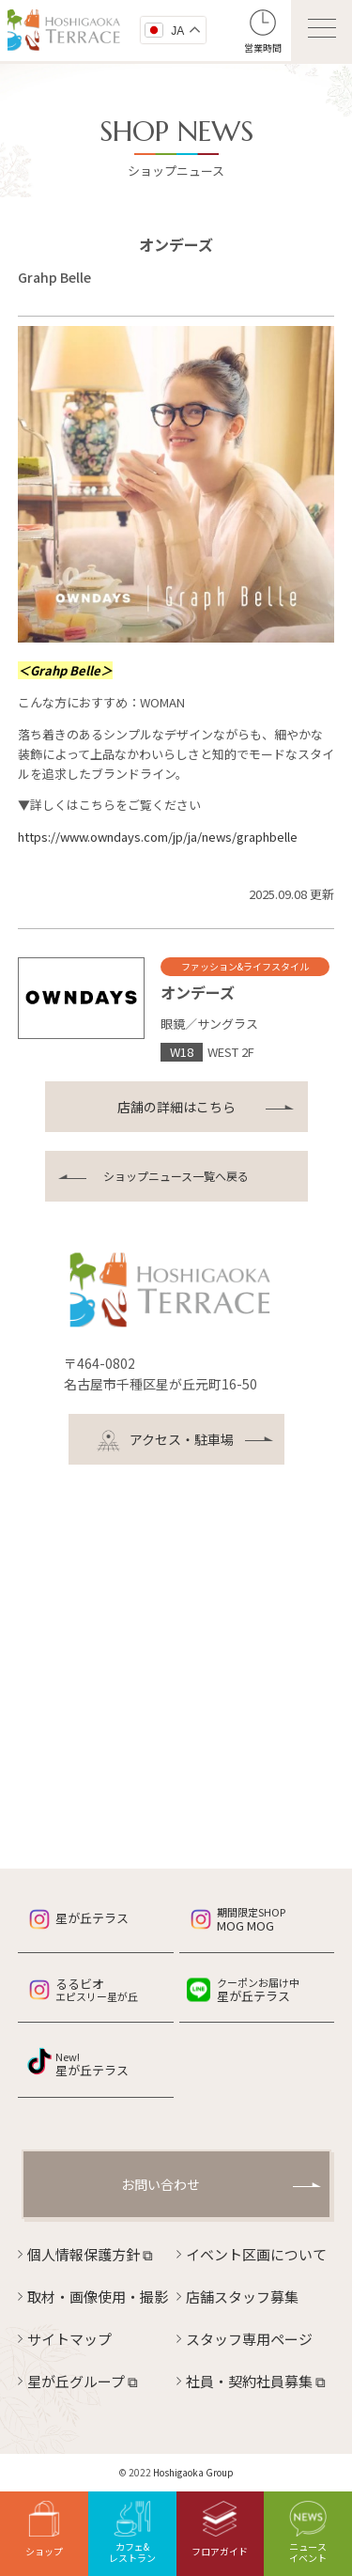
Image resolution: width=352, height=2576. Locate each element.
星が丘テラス (92, 1918)
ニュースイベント (308, 2533)
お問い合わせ (160, 2184)
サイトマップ (69, 2339)
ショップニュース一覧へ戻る (176, 1176)
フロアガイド (219, 2529)
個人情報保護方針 (90, 2254)
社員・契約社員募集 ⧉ (256, 2381)
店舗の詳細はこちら (176, 1106)
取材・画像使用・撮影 (97, 2296)
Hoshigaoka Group (193, 2472)
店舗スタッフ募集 (242, 2296)
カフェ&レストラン (132, 2533)
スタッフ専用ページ (249, 2339)
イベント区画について (256, 2254)
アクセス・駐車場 (165, 1440)
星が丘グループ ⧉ (82, 2381)
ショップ (44, 2529)
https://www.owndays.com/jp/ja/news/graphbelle (158, 837)
